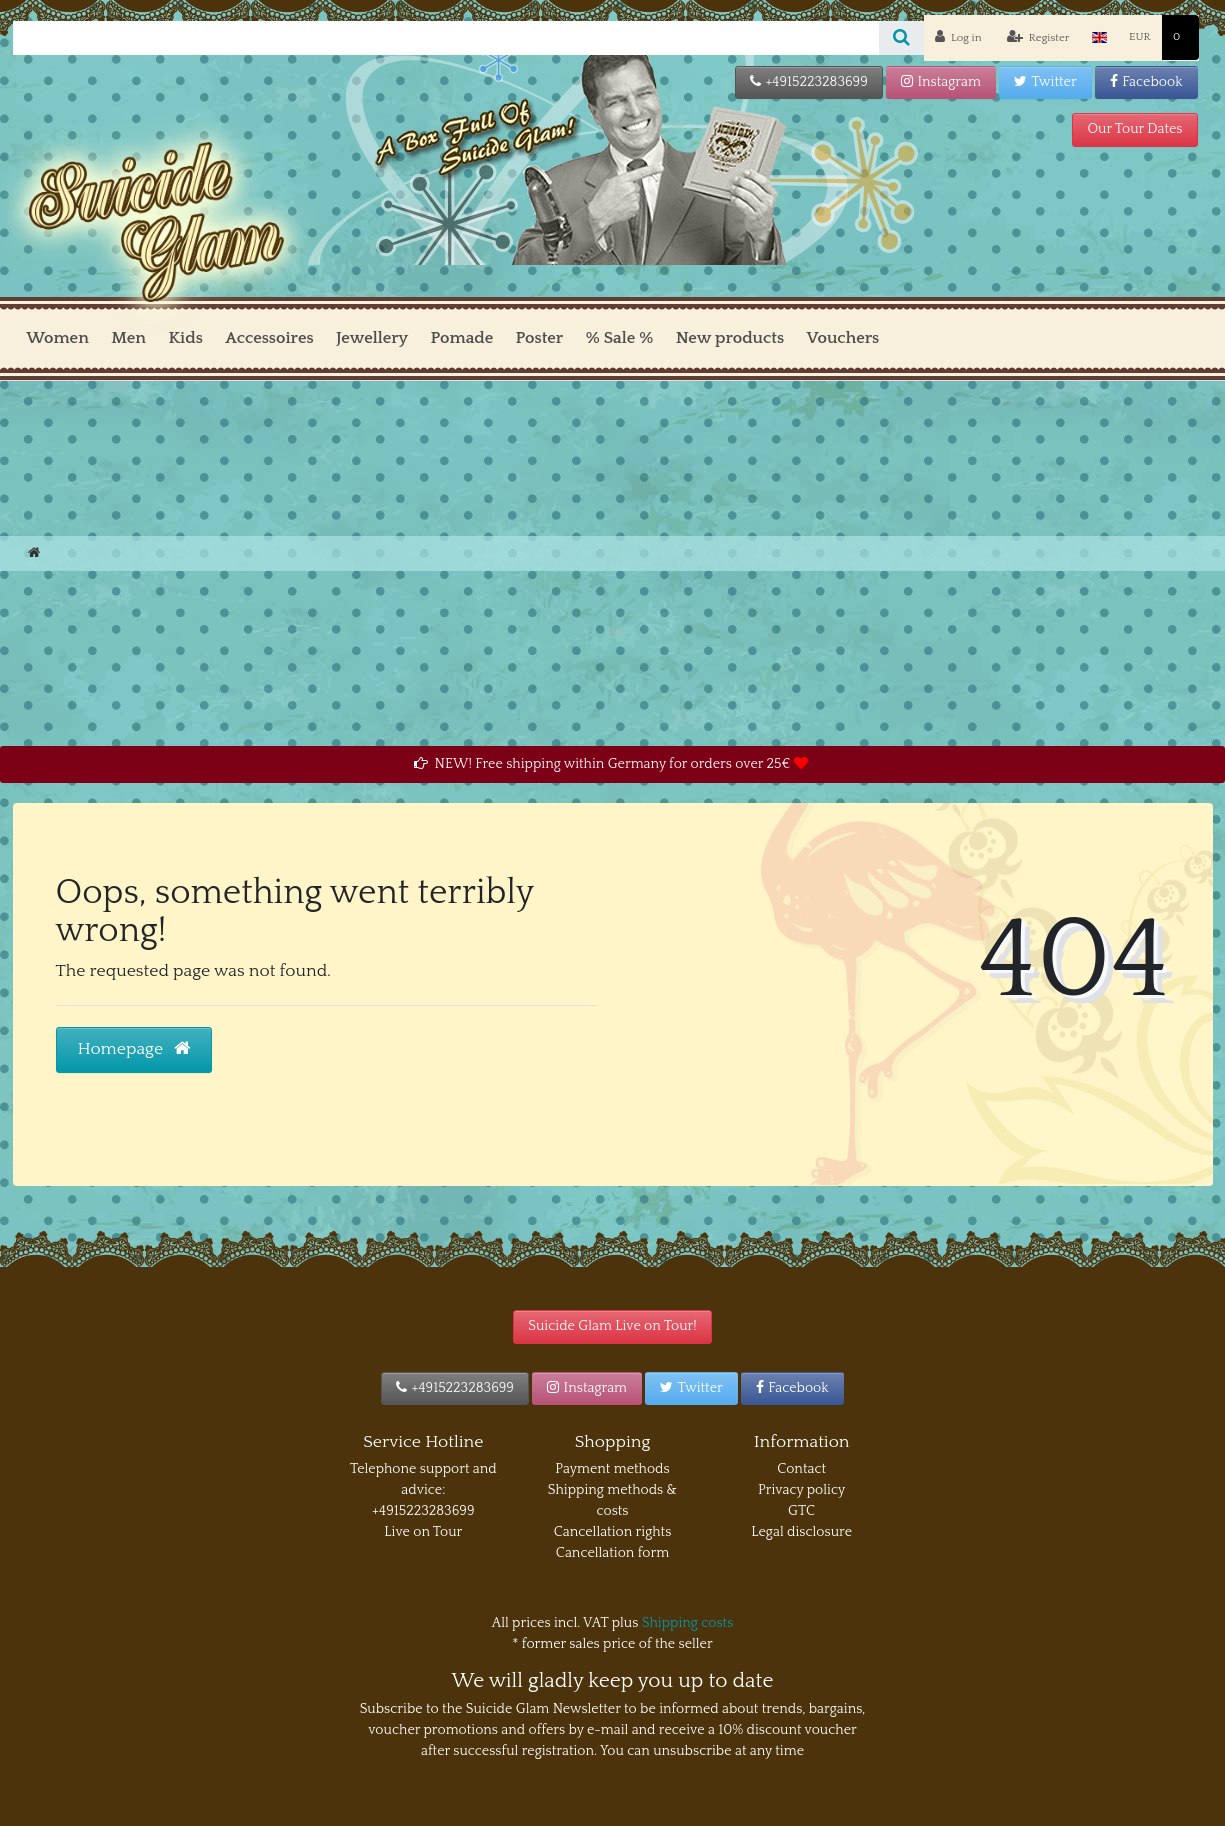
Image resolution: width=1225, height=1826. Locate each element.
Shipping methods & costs (612, 1500)
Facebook (1146, 82)
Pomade (462, 338)
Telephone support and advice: (423, 1479)
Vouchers (843, 338)
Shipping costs (688, 1623)
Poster (540, 338)
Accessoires (269, 338)
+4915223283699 (809, 82)
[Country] (1099, 37)
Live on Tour (423, 1532)
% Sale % (620, 338)
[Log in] (958, 38)
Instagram (941, 82)
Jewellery (372, 338)
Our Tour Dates (1134, 129)
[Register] (1037, 38)
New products (730, 338)
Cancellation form (612, 1553)
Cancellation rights (613, 1532)
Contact (801, 1469)
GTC (801, 1511)
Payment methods (612, 1469)
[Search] (901, 38)
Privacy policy (801, 1490)
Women (57, 338)
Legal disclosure (801, 1532)
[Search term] (446, 38)
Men (128, 338)
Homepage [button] (134, 1049)
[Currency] (1140, 37)
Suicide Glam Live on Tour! (612, 1326)
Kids (185, 338)
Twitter (1045, 82)
